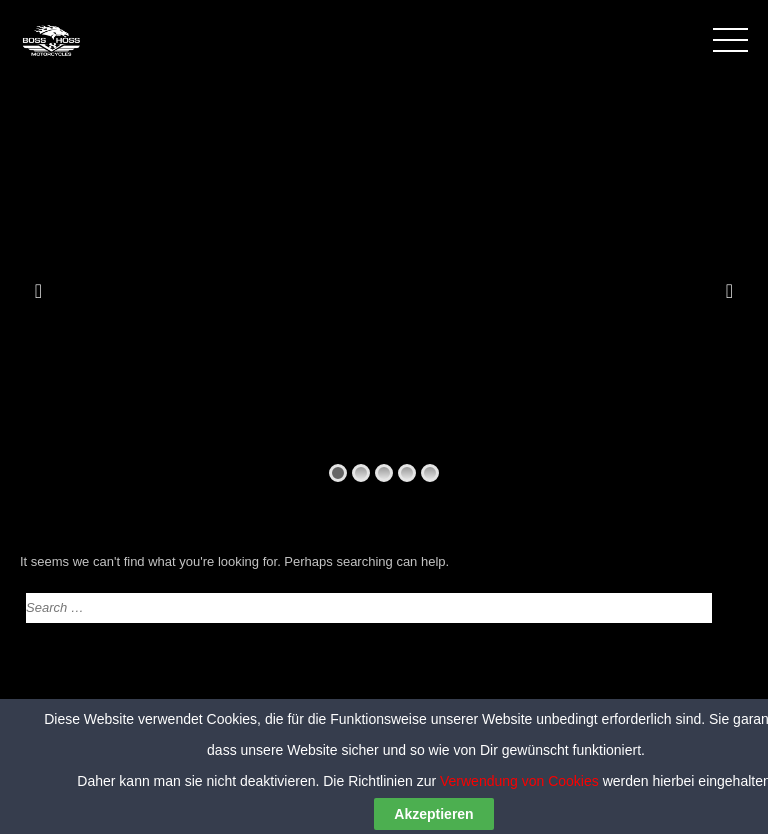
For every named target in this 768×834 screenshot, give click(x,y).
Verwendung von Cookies (519, 810)
